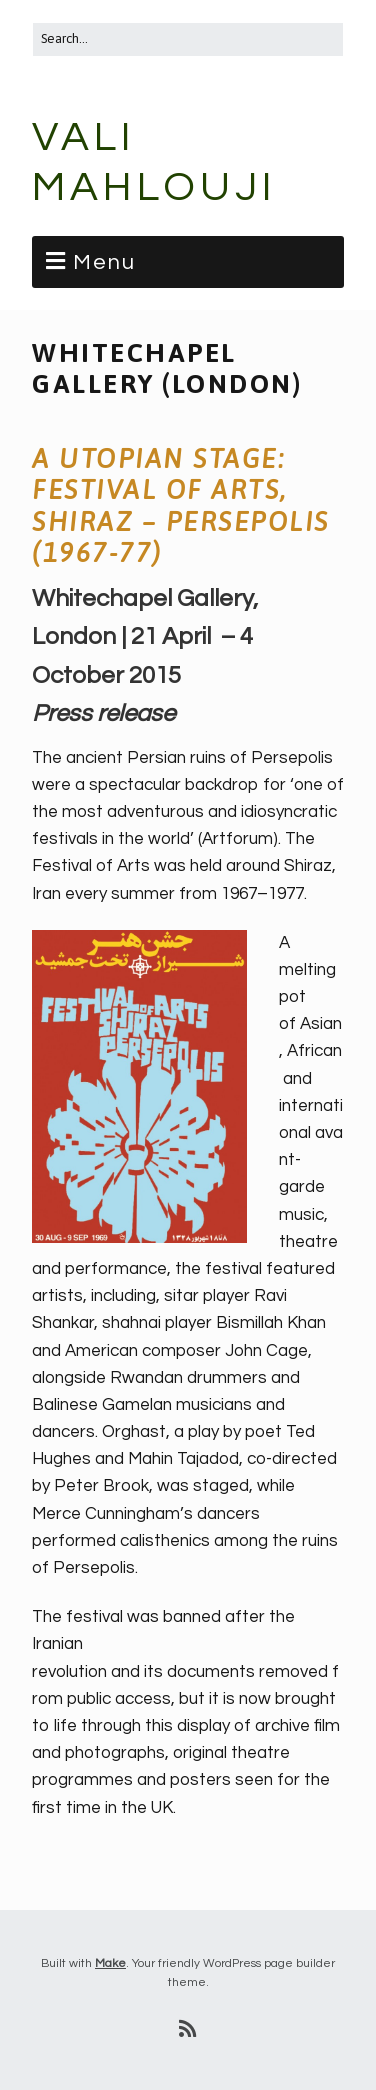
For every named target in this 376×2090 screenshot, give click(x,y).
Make (110, 1963)
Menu (104, 262)
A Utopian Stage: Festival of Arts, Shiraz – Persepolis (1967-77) (181, 506)
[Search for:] (188, 39)
